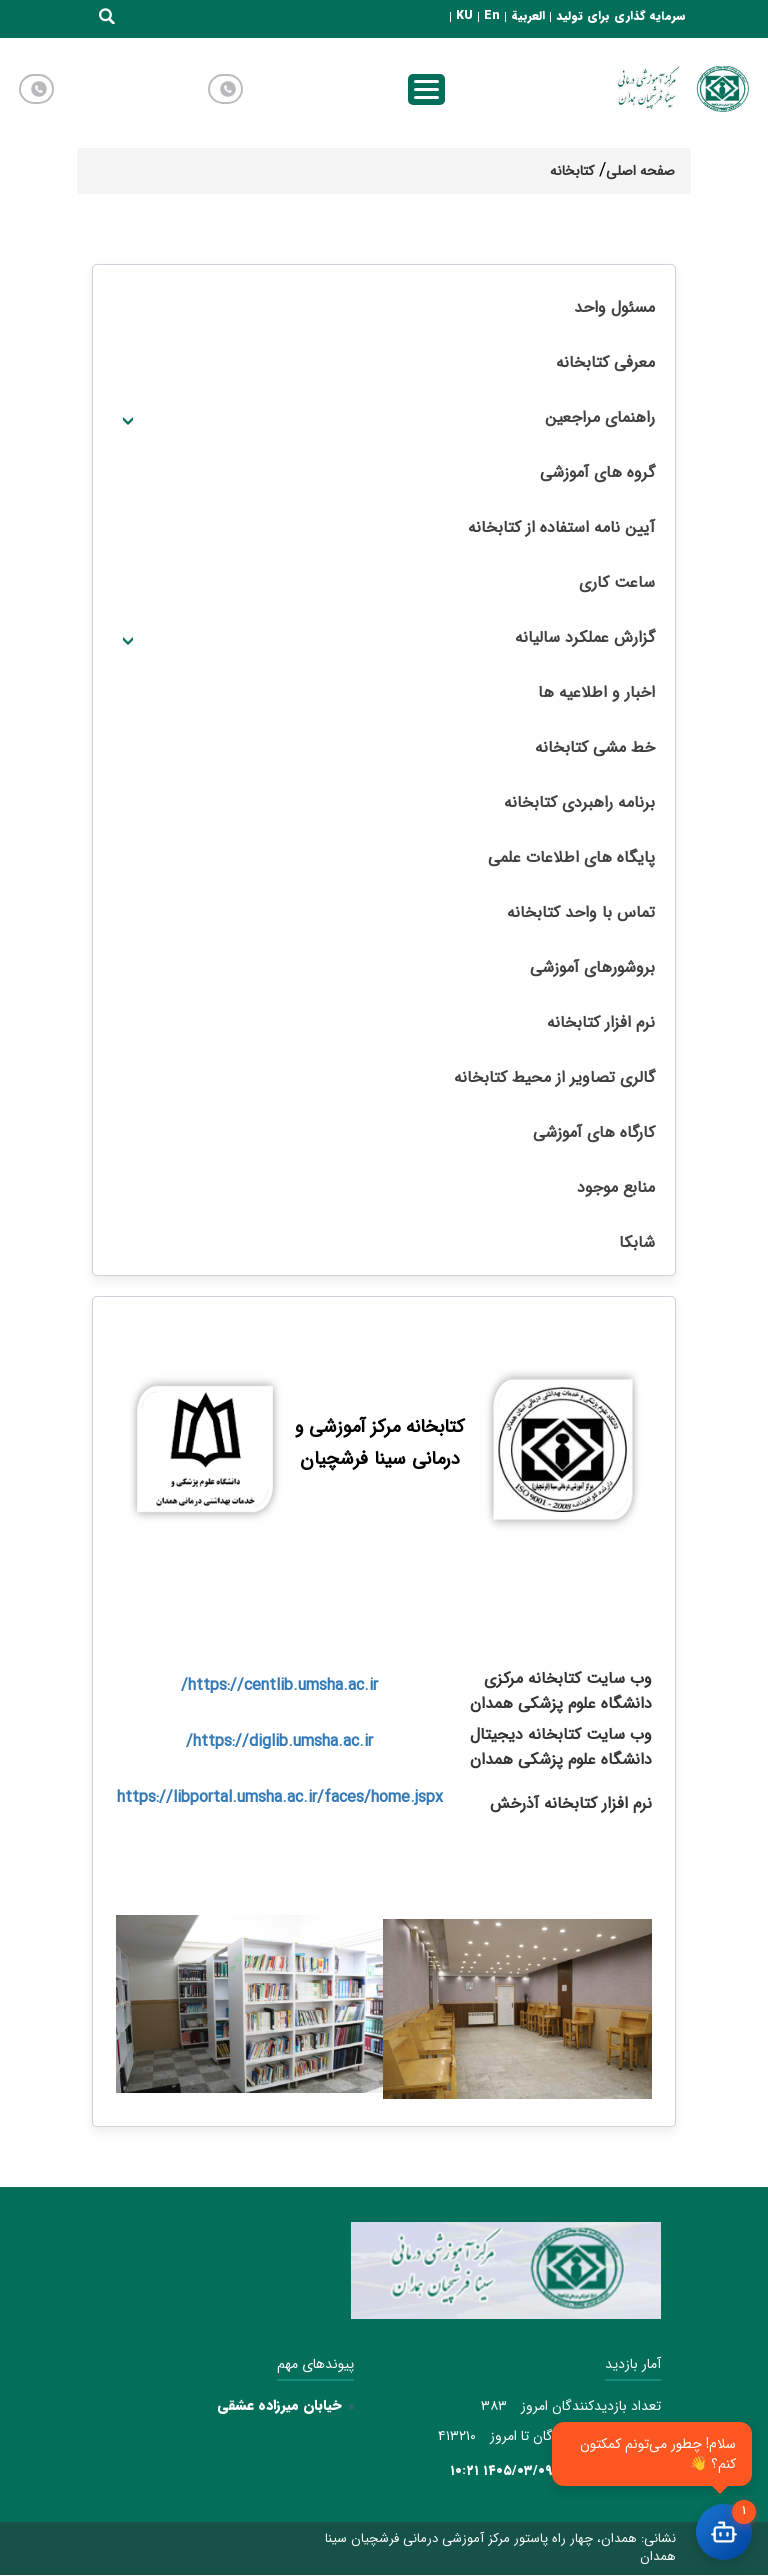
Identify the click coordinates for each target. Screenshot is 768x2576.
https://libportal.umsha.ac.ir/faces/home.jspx (280, 1797)
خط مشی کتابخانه (595, 747)
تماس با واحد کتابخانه (581, 912)
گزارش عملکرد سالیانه (585, 637)
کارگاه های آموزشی (594, 1132)
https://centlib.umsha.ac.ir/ (279, 1685)
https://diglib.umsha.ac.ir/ (279, 1741)
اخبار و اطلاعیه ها (596, 692)
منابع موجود (616, 1187)
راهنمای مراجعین (600, 417)
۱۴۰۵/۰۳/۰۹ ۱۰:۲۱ (501, 2470)
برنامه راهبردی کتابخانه (579, 802)
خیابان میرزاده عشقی (279, 2405)
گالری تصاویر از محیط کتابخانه (554, 1077)
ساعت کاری (617, 582)
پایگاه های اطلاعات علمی (571, 857)
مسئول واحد (614, 307)
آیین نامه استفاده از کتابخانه (561, 527)
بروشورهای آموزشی (592, 967)
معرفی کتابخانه (605, 362)
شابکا (637, 1242)
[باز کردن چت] (724, 2532)
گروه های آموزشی (597, 472)
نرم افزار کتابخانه (601, 1022)
